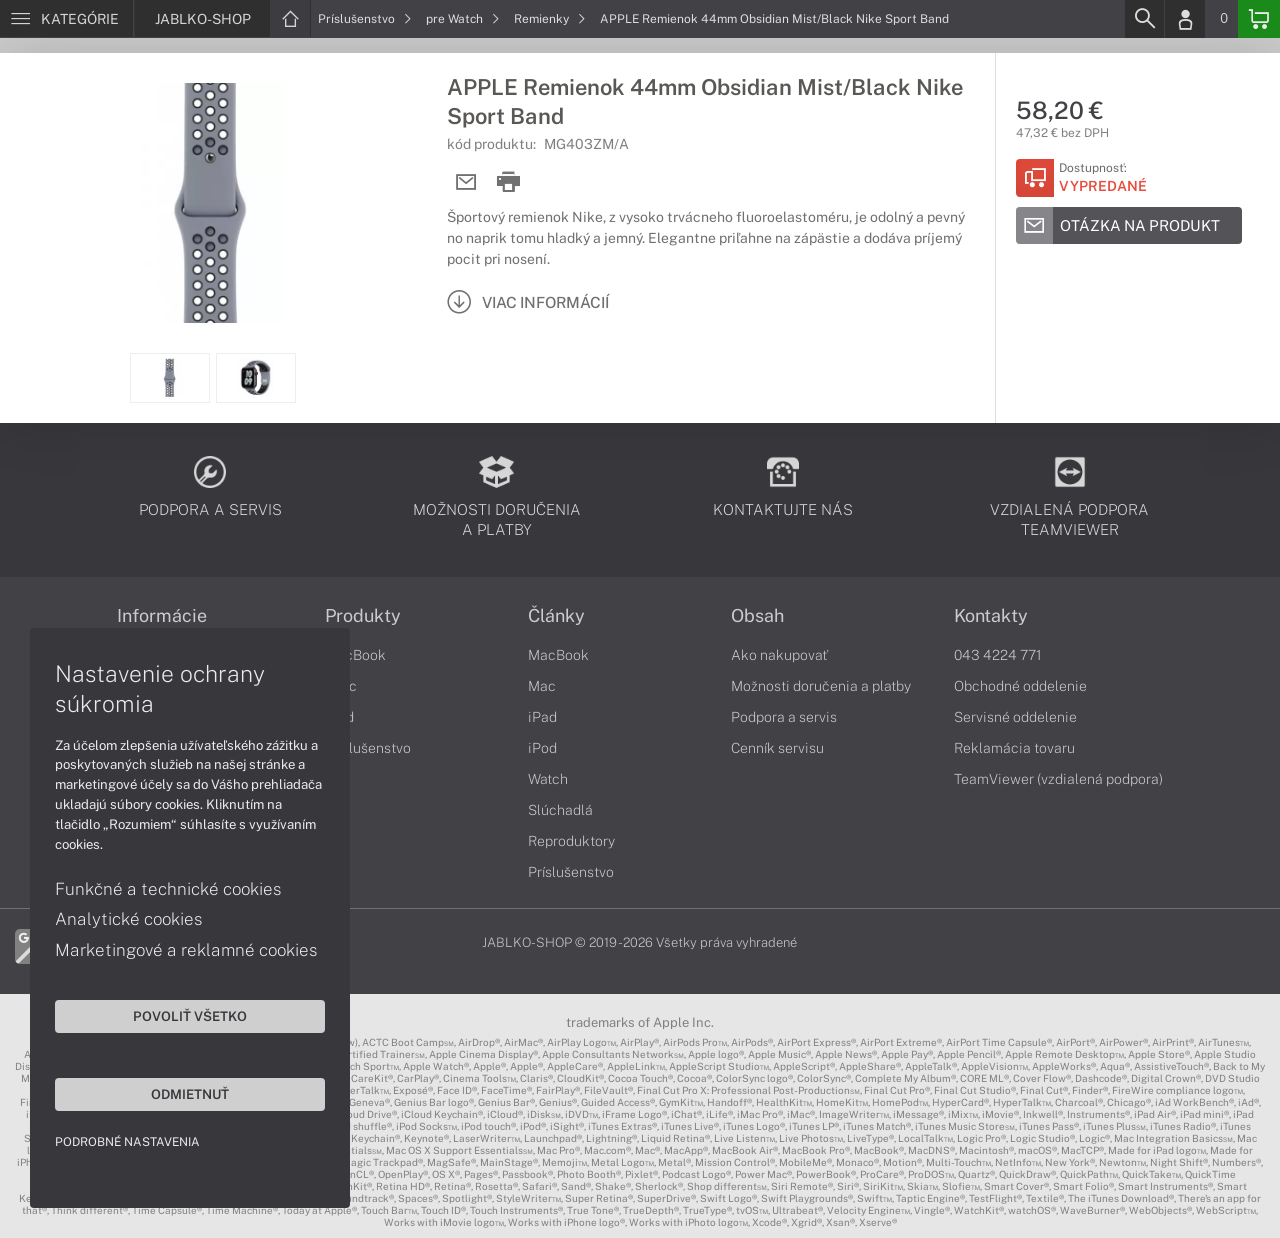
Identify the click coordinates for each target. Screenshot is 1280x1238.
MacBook (355, 655)
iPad (542, 717)
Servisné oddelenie (1015, 717)
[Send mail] (466, 182)
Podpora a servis (784, 717)
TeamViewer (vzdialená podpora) (1058, 779)
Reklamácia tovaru (1014, 748)
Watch (548, 779)
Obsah (757, 616)
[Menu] (66, 19)
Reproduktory (571, 841)
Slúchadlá (560, 810)
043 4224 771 (998, 655)
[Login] (1185, 19)
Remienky (550, 19)
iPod (542, 748)
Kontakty (991, 616)
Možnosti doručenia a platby (821, 686)
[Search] (1144, 19)
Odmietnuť (190, 1094)
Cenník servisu (777, 748)
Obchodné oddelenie (1020, 686)
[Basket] (1259, 19)
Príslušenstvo (365, 19)
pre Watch (463, 19)
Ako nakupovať (779, 655)
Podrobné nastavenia (127, 1142)
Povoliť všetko (190, 1016)
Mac (542, 686)
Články (556, 616)
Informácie (162, 616)
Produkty (363, 616)
